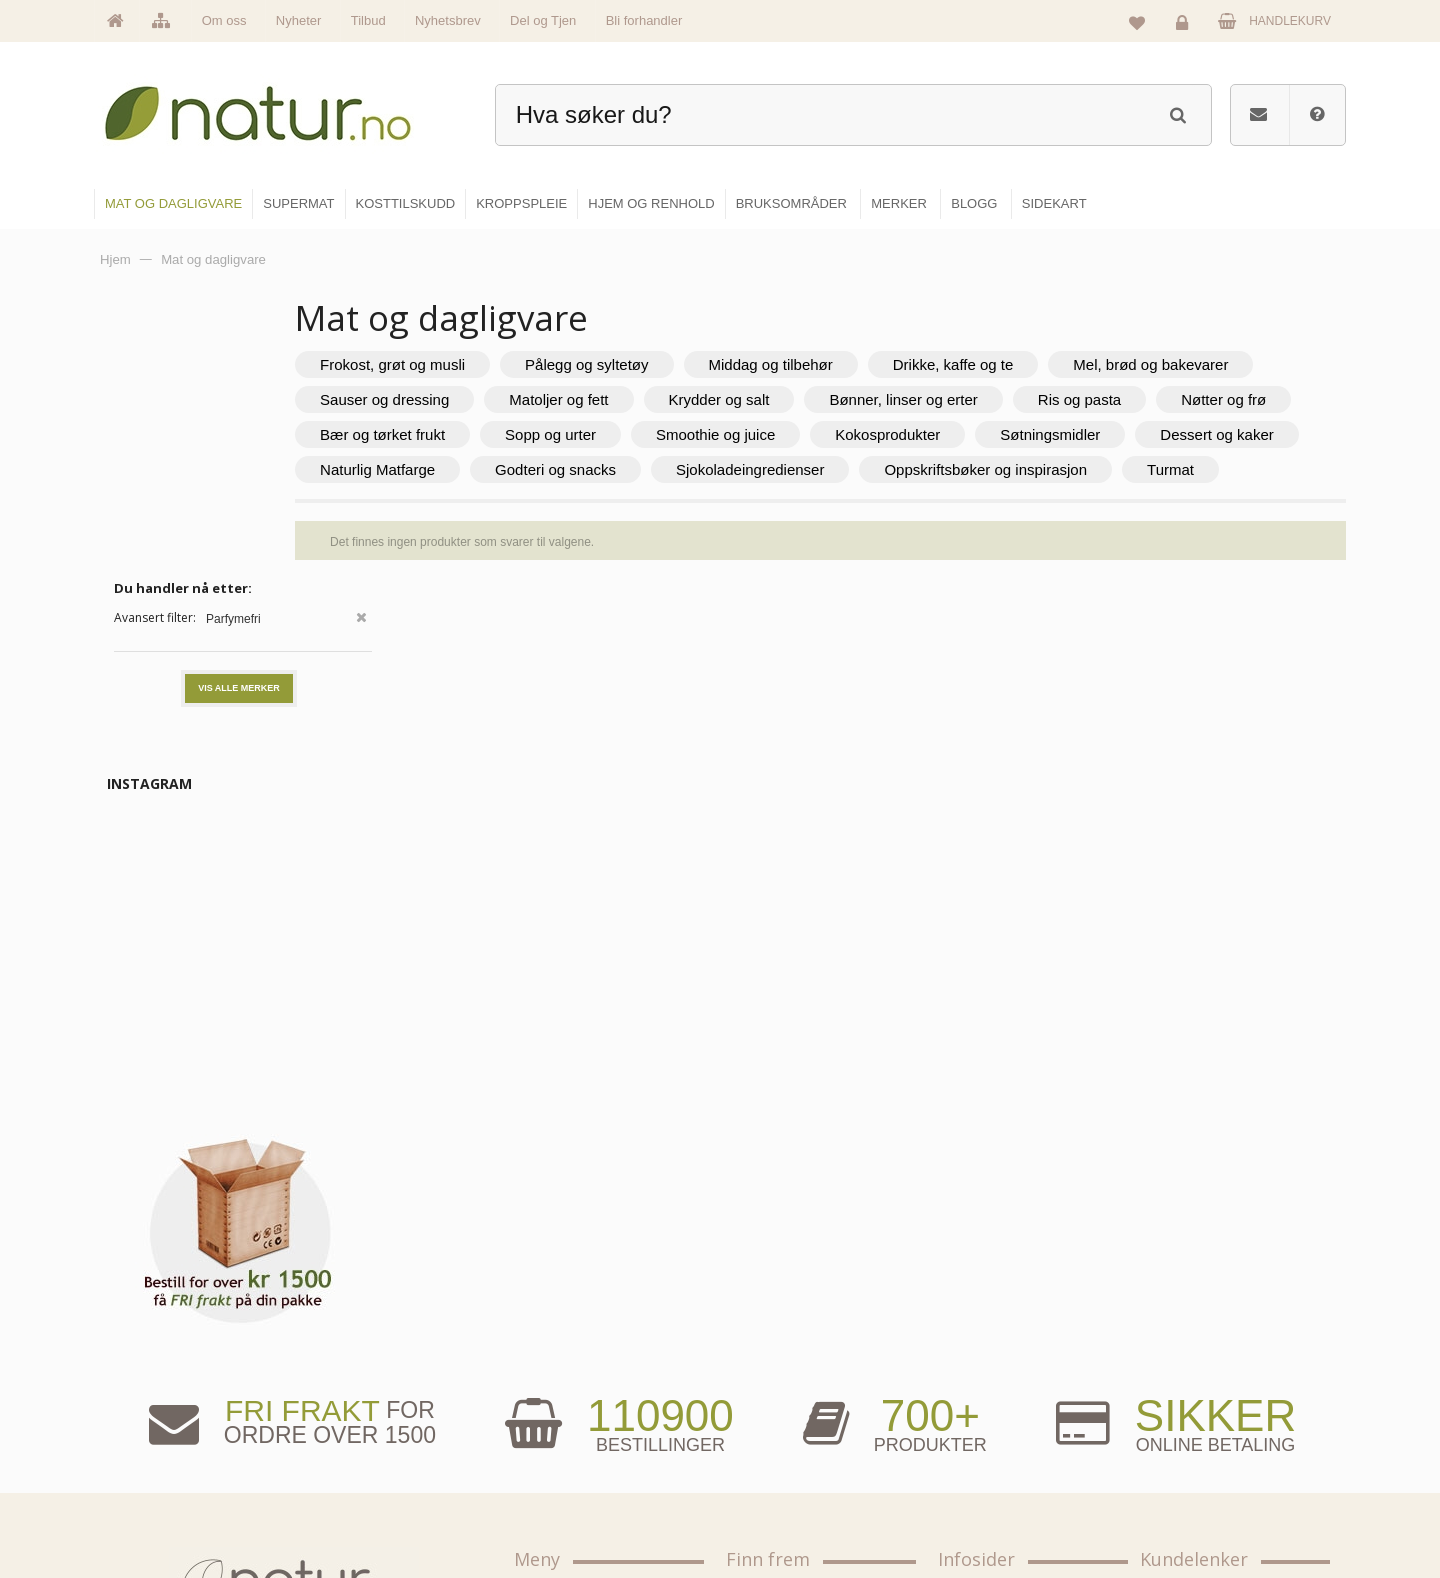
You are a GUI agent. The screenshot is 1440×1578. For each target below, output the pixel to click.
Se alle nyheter (574, 1461)
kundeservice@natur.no (294, 1449)
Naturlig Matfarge (993, 469)
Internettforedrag (1002, 1418)
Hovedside (562, 1332)
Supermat (772, 1375)
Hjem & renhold (787, 1504)
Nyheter (299, 20)
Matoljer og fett (890, 399)
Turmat (931, 504)
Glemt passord (1199, 1375)
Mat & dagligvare (791, 1332)
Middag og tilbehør (887, 364)
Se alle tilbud (568, 1504)
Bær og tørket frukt (787, 434)
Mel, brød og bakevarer (514, 399)
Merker (552, 1418)
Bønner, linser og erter (1235, 399)
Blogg (973, 1332)
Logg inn (1185, 26)
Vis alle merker (239, 419)
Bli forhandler (644, 20)
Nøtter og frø (622, 434)
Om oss (224, 20)
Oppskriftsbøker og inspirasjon (746, 504)
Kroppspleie (777, 1461)
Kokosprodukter (489, 469)
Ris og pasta (478, 434)
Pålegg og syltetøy (703, 364)
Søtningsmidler (652, 469)
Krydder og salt (1051, 399)
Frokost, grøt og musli (509, 364)
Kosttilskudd (778, 1418)
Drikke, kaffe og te (1070, 364)
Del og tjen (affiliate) (1011, 1461)
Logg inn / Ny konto (1211, 1332)
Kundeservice (1196, 1418)
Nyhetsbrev (448, 20)
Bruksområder (995, 1375)
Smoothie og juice (1120, 434)
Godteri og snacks (1171, 469)
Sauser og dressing (716, 399)
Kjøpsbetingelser (1204, 1461)
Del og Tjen (543, 20)
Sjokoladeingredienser (511, 504)
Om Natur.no (568, 1375)
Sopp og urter (955, 434)
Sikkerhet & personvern (1222, 1504)
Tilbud (368, 20)
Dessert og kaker (818, 469)
